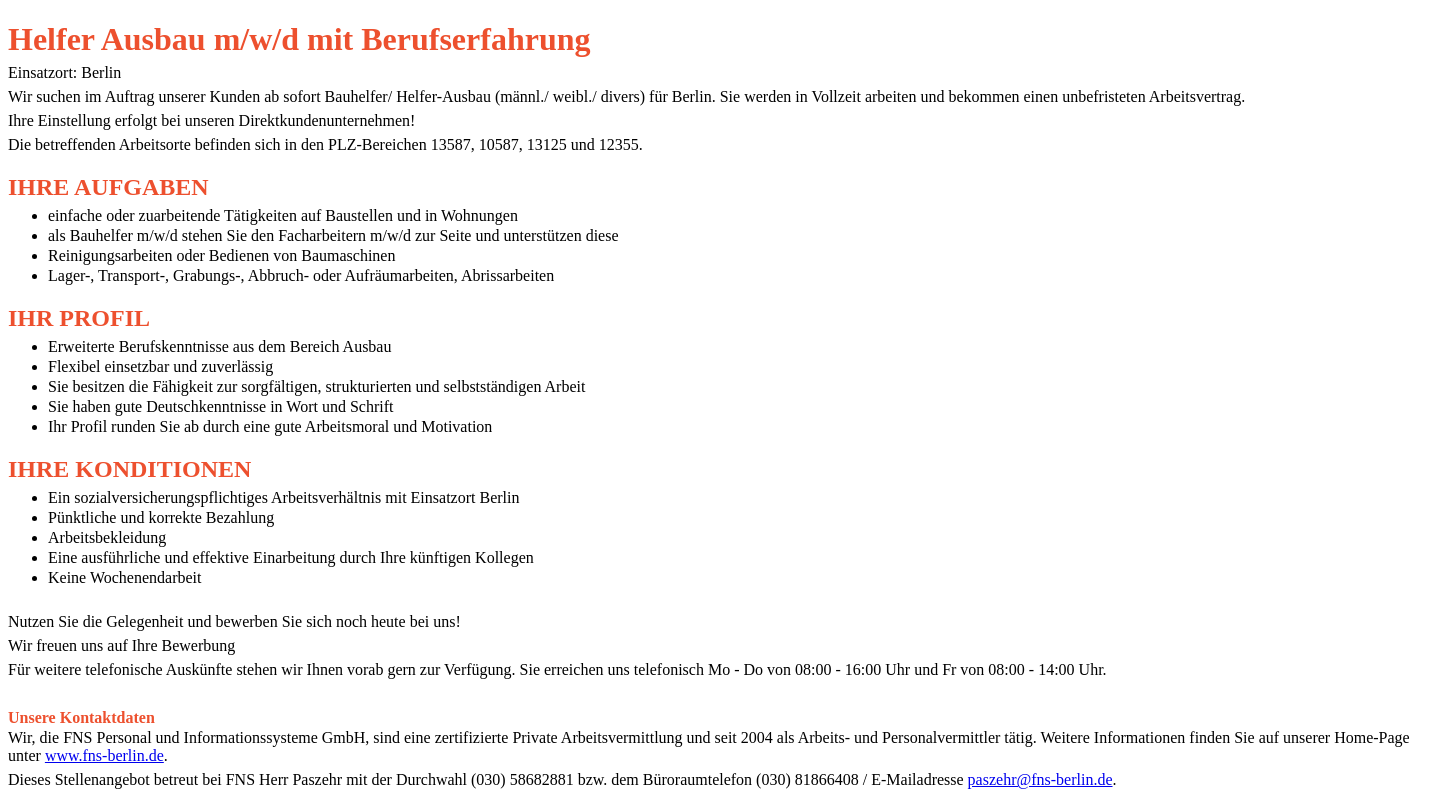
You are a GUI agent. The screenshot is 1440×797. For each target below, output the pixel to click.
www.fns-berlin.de (104, 755)
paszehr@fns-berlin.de (1040, 779)
